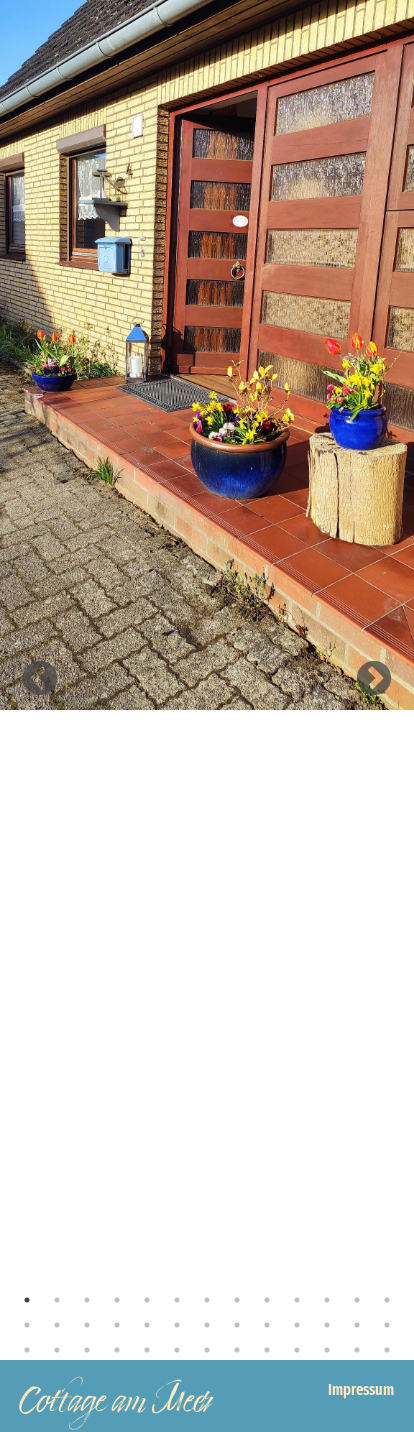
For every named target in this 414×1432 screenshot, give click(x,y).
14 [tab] (27, 1325)
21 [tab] (237, 1325)
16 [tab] (87, 1325)
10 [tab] (297, 1300)
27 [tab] (27, 1350)
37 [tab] (327, 1350)
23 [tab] (297, 1325)
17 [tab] (117, 1325)
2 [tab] (57, 1300)
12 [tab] (357, 1300)
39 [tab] (387, 1350)
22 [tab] (267, 1325)
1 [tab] (27, 1300)
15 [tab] (57, 1325)
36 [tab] (297, 1350)
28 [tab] (57, 1350)
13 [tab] (387, 1300)
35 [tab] (267, 1350)
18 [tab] (147, 1325)
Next (374, 680)
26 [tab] (387, 1325)
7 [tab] (207, 1300)
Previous (40, 680)
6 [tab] (177, 1300)
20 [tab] (207, 1325)
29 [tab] (87, 1350)
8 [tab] (237, 1300)
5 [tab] (147, 1300)
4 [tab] (117, 1300)
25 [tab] (357, 1325)
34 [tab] (237, 1350)
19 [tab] (177, 1325)
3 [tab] (87, 1300)
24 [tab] (327, 1325)
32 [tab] (177, 1350)
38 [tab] (357, 1350)
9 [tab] (267, 1300)
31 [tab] (147, 1350)
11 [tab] (327, 1300)
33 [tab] (207, 1350)
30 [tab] (117, 1350)
